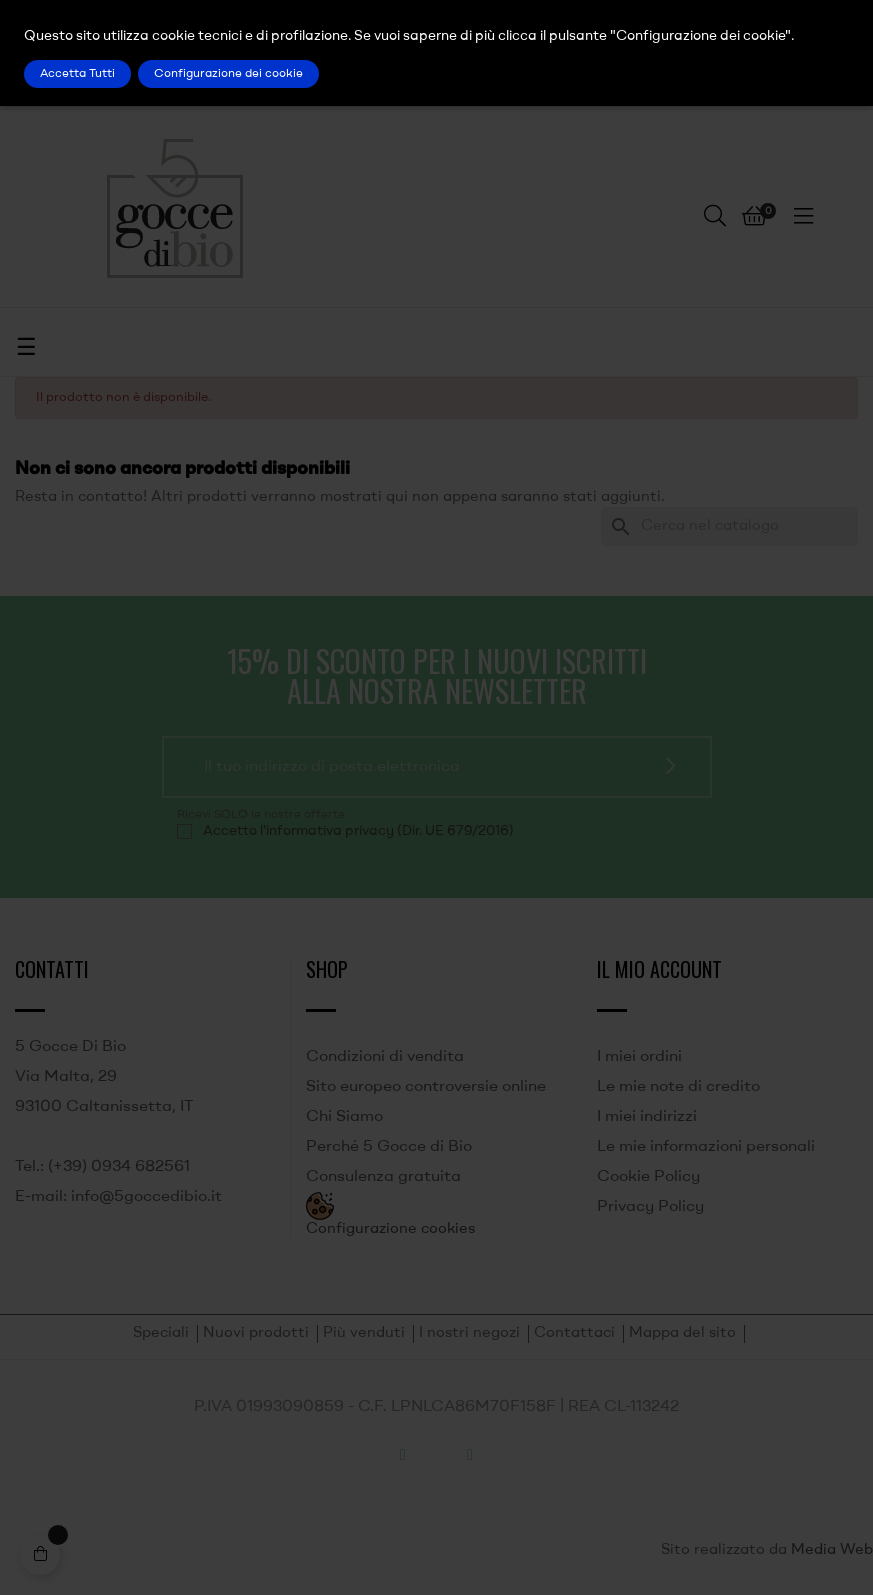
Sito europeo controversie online (426, 1087)
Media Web (832, 1550)
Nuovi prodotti (256, 1333)
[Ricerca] (729, 526)
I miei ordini (639, 1057)
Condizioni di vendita (385, 1057)
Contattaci (574, 1333)
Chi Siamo (344, 1117)
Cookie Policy (648, 1177)
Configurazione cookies (390, 1229)
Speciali (161, 1333)
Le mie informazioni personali (706, 1147)
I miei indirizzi (647, 1117)
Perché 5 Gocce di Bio (389, 1147)
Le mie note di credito (678, 1087)
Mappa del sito (682, 1333)
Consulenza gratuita (383, 1177)
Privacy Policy (650, 1207)
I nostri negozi (469, 1333)
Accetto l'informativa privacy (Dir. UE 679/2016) (358, 831)
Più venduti (364, 1333)
